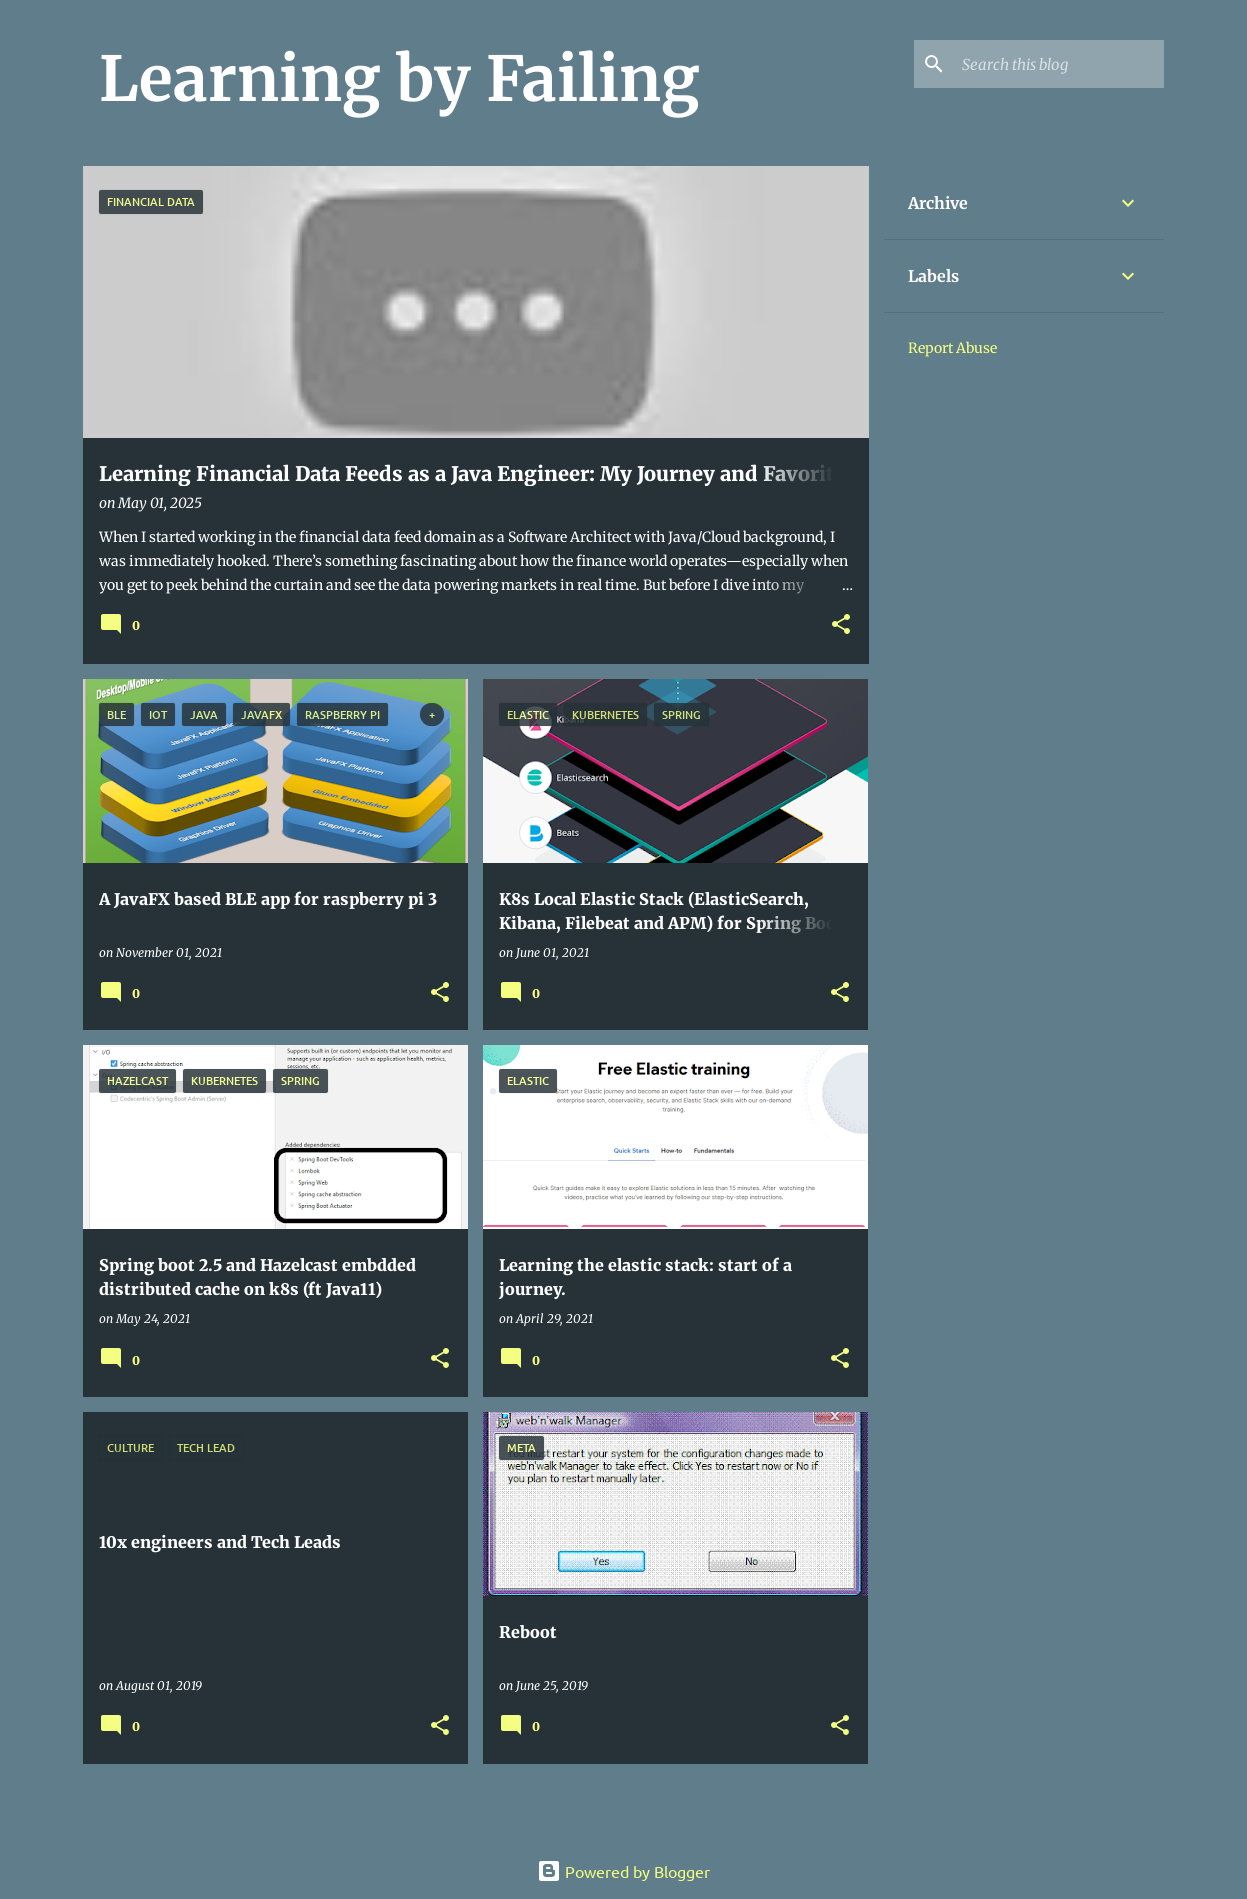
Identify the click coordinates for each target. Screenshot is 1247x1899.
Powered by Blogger (623, 1871)
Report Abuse (952, 348)
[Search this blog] (1059, 64)
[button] (841, 625)
